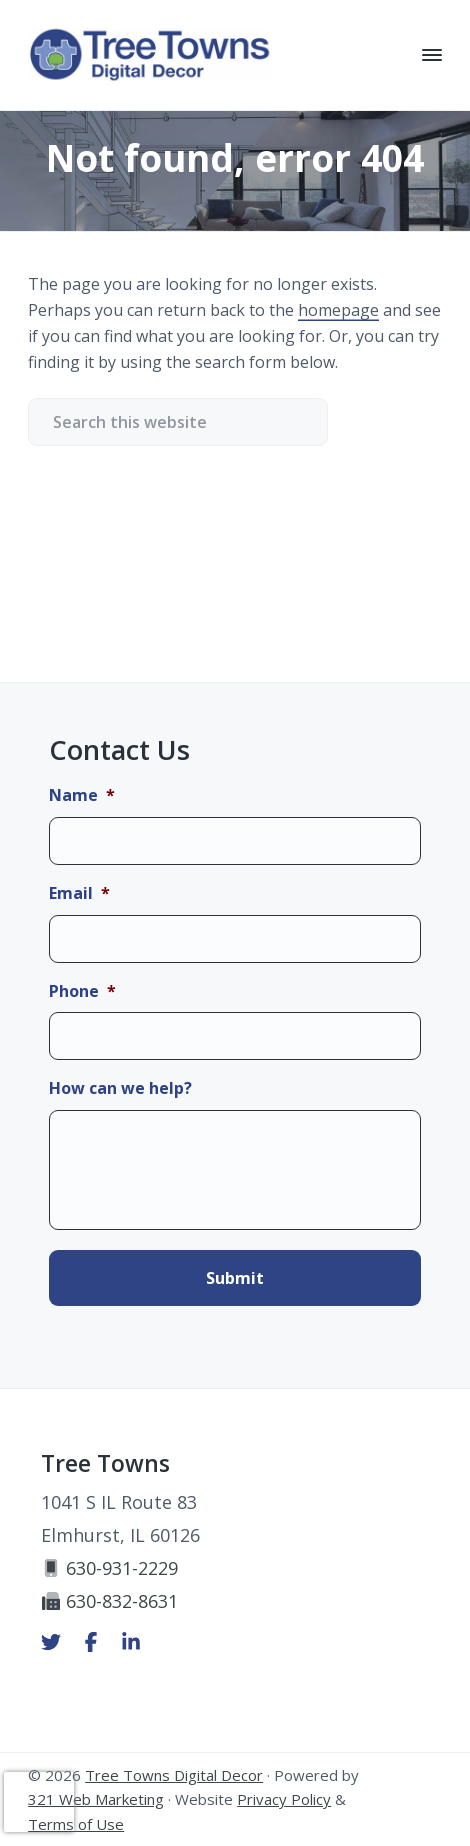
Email (79, 893)
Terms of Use (76, 1824)
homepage (338, 310)
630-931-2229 (109, 1568)
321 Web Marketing (96, 1799)
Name (82, 795)
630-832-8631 (109, 1601)
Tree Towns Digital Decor (174, 1775)
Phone (82, 991)
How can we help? (120, 1088)
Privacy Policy (284, 1799)
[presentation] (39, 1802)
